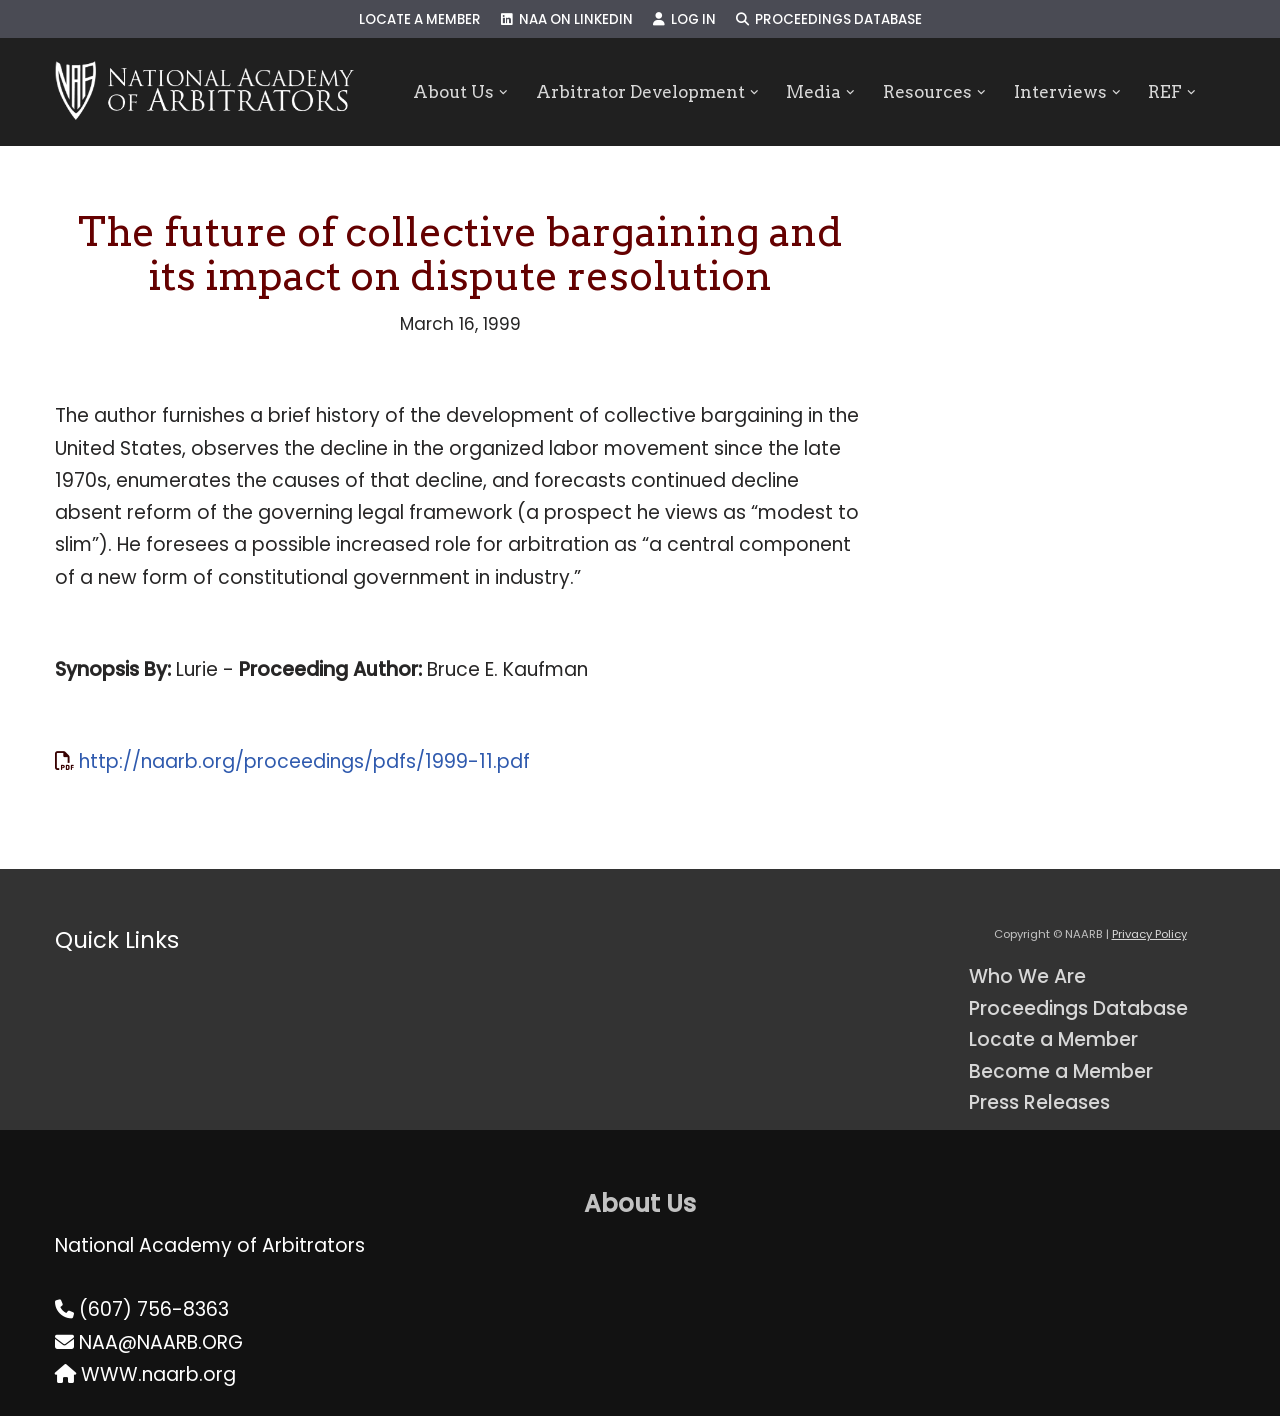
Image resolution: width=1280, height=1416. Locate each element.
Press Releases (1039, 1102)
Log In (684, 19)
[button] (503, 92)
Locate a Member (420, 19)
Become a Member (1061, 1071)
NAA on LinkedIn (567, 19)
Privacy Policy (1149, 934)
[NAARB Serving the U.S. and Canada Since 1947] (204, 92)
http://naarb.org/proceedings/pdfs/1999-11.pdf (304, 761)
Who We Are (1027, 976)
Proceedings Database (829, 19)
